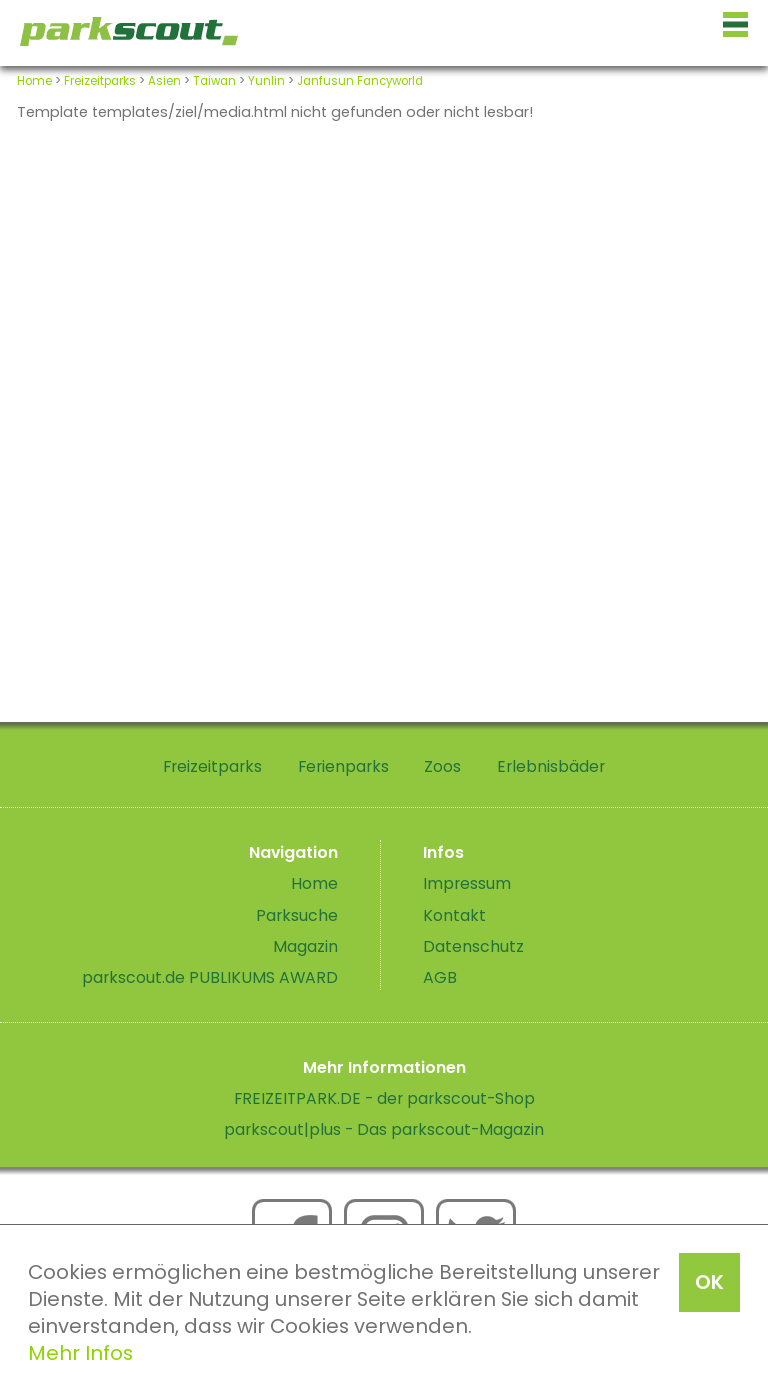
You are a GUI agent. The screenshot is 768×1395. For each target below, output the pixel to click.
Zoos (442, 766)
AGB (440, 977)
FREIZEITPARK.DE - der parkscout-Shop (384, 1098)
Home (34, 81)
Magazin (305, 946)
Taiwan (214, 81)
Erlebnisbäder (551, 766)
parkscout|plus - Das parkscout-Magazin (384, 1129)
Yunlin (266, 81)
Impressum (467, 883)
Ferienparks (343, 766)
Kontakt (454, 915)
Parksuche (297, 915)
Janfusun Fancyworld (360, 81)
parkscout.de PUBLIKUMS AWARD (210, 977)
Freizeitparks (100, 81)
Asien (164, 81)
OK (709, 1282)
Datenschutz (473, 946)
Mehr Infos (80, 1353)
